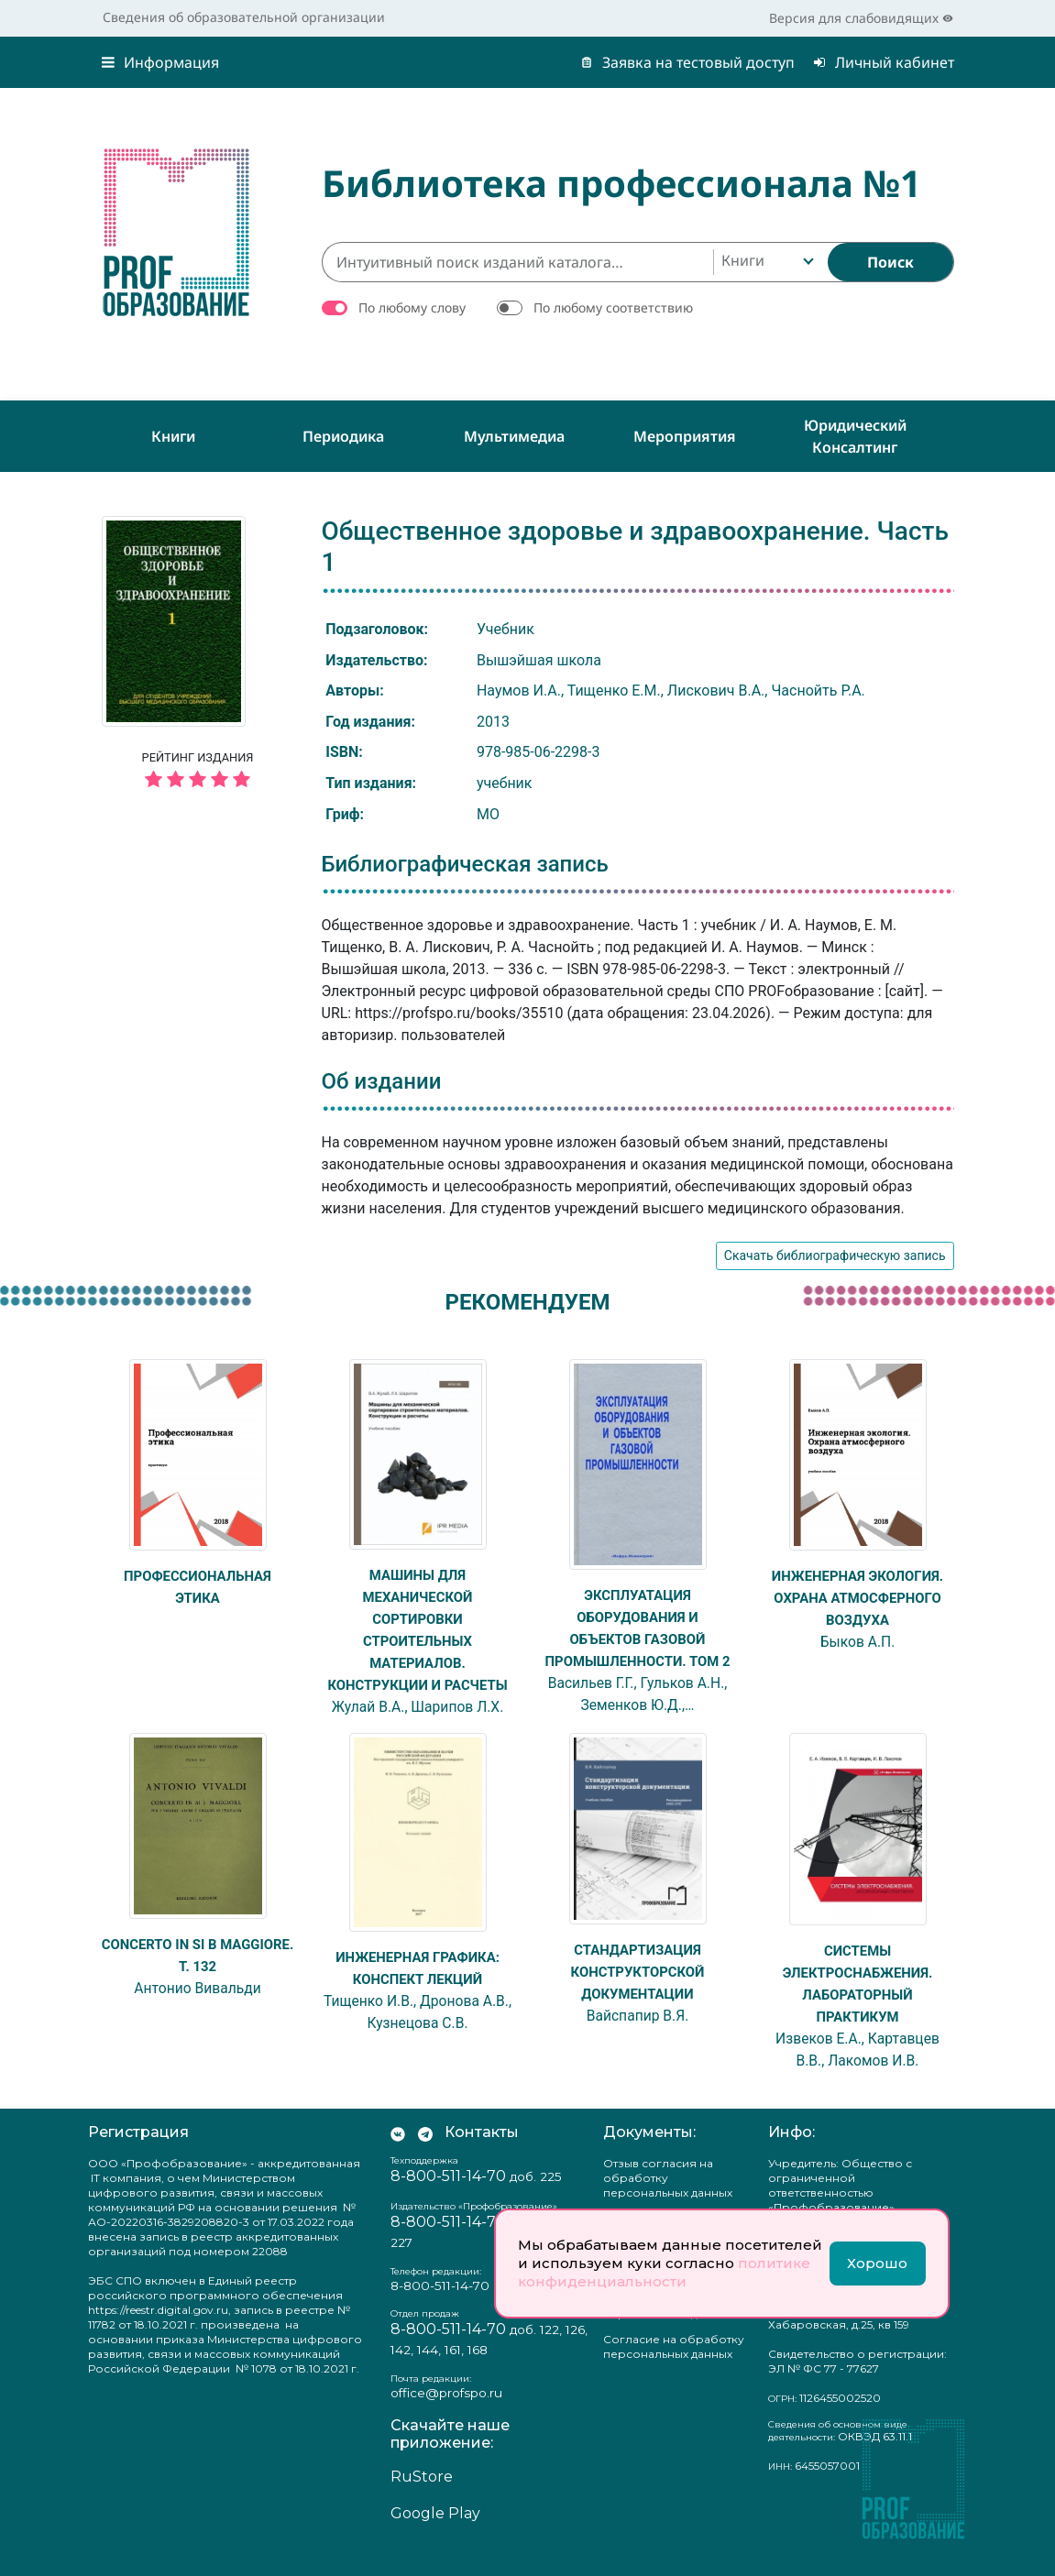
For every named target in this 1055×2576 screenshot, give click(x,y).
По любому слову (412, 307)
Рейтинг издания (198, 773)
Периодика (343, 436)
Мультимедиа (514, 436)
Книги (173, 436)
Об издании (382, 1081)
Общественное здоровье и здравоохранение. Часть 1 (635, 546)
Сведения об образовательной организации (244, 17)
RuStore (421, 2498)
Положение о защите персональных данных (667, 2328)
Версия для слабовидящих (861, 18)
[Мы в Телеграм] (425, 2154)
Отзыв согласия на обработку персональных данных (667, 2199)
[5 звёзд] (198, 780)
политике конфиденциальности (664, 2272)
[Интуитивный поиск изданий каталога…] (517, 262)
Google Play (435, 2535)
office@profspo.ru (446, 2414)
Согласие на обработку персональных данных (673, 2368)
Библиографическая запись (465, 864)
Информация (160, 62)
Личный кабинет (883, 62)
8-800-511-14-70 (448, 2198)
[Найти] (890, 262)
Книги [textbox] (742, 260)
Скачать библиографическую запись (835, 1255)
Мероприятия (684, 436)
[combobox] (766, 262)
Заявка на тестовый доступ (687, 62)
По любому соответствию (613, 307)
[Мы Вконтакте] (397, 2154)
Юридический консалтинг (855, 436)
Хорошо (877, 2263)
